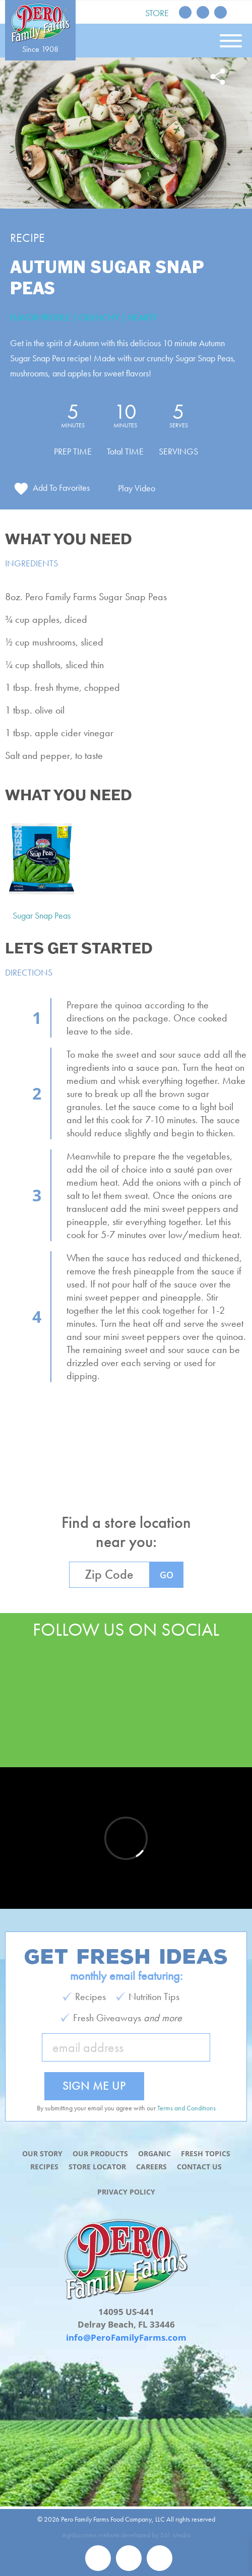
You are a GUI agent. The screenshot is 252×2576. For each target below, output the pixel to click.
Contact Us (199, 2166)
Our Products (100, 2153)
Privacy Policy (126, 2192)
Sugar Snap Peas (42, 915)
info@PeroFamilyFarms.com (126, 2337)
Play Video (136, 488)
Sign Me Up (94, 2085)
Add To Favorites (61, 487)
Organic (154, 2153)
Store (157, 13)
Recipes (44, 2166)
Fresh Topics (205, 2153)
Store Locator (97, 2166)
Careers (151, 2166)
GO (166, 1575)
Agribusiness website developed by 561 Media (126, 2534)
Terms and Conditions (186, 2107)
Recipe (27, 237)
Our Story (42, 2153)
